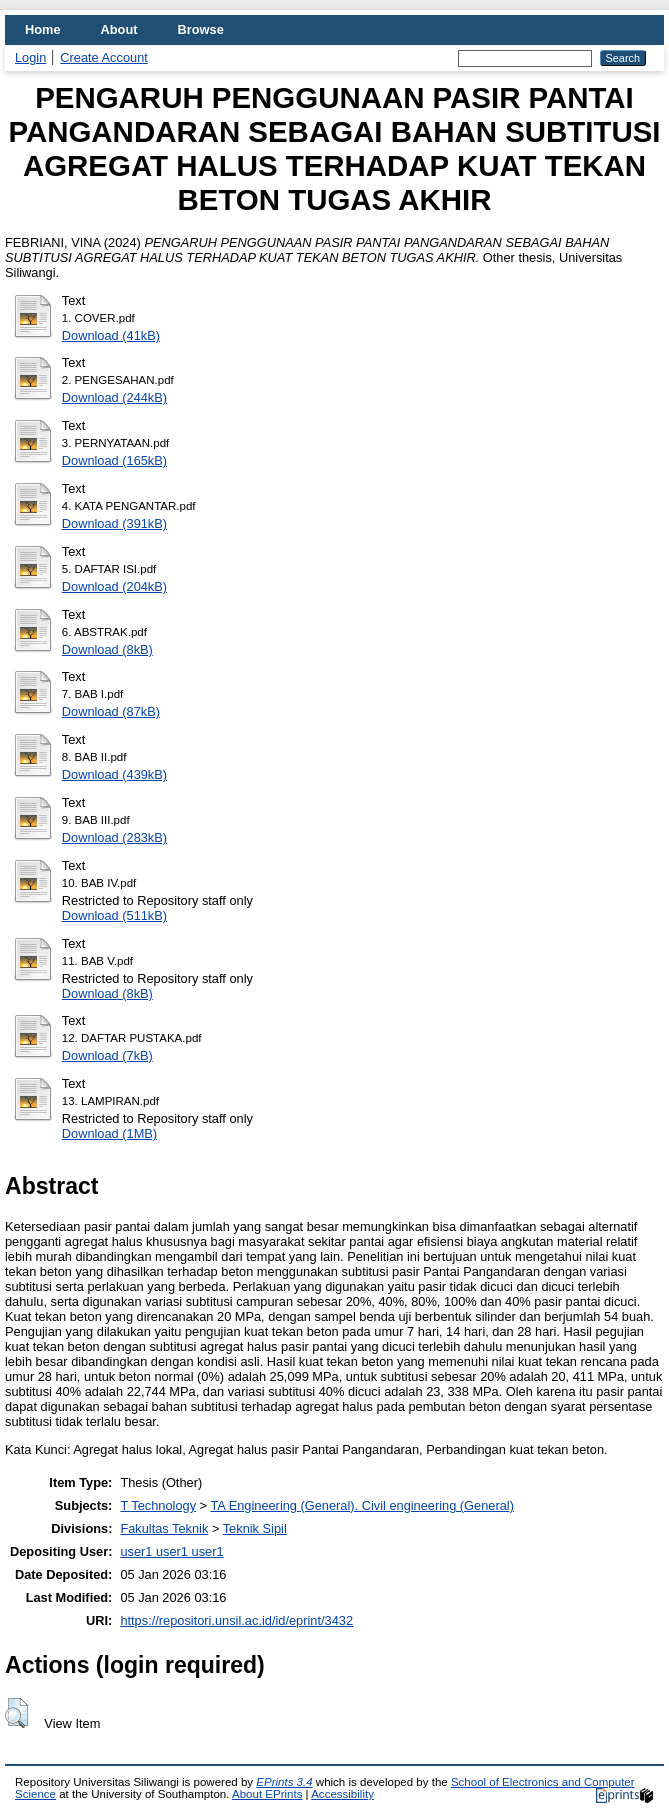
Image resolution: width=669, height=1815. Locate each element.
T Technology (158, 1505)
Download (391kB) (114, 523)
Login (30, 57)
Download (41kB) (111, 335)
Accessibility (342, 1794)
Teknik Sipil (255, 1528)
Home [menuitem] (43, 29)
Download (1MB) (109, 1133)
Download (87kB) (111, 711)
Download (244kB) (114, 397)
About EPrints (267, 1794)
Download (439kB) (114, 774)
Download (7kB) (107, 1055)
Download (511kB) (114, 915)
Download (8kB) (107, 649)
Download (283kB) (114, 837)
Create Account (104, 57)
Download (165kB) (114, 460)
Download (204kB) (114, 586)
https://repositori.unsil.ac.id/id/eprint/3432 (236, 1620)
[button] (16, 1713)
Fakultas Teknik (164, 1528)
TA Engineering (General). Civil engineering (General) (361, 1505)
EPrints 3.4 (284, 1782)
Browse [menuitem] (201, 29)
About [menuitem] (119, 29)
